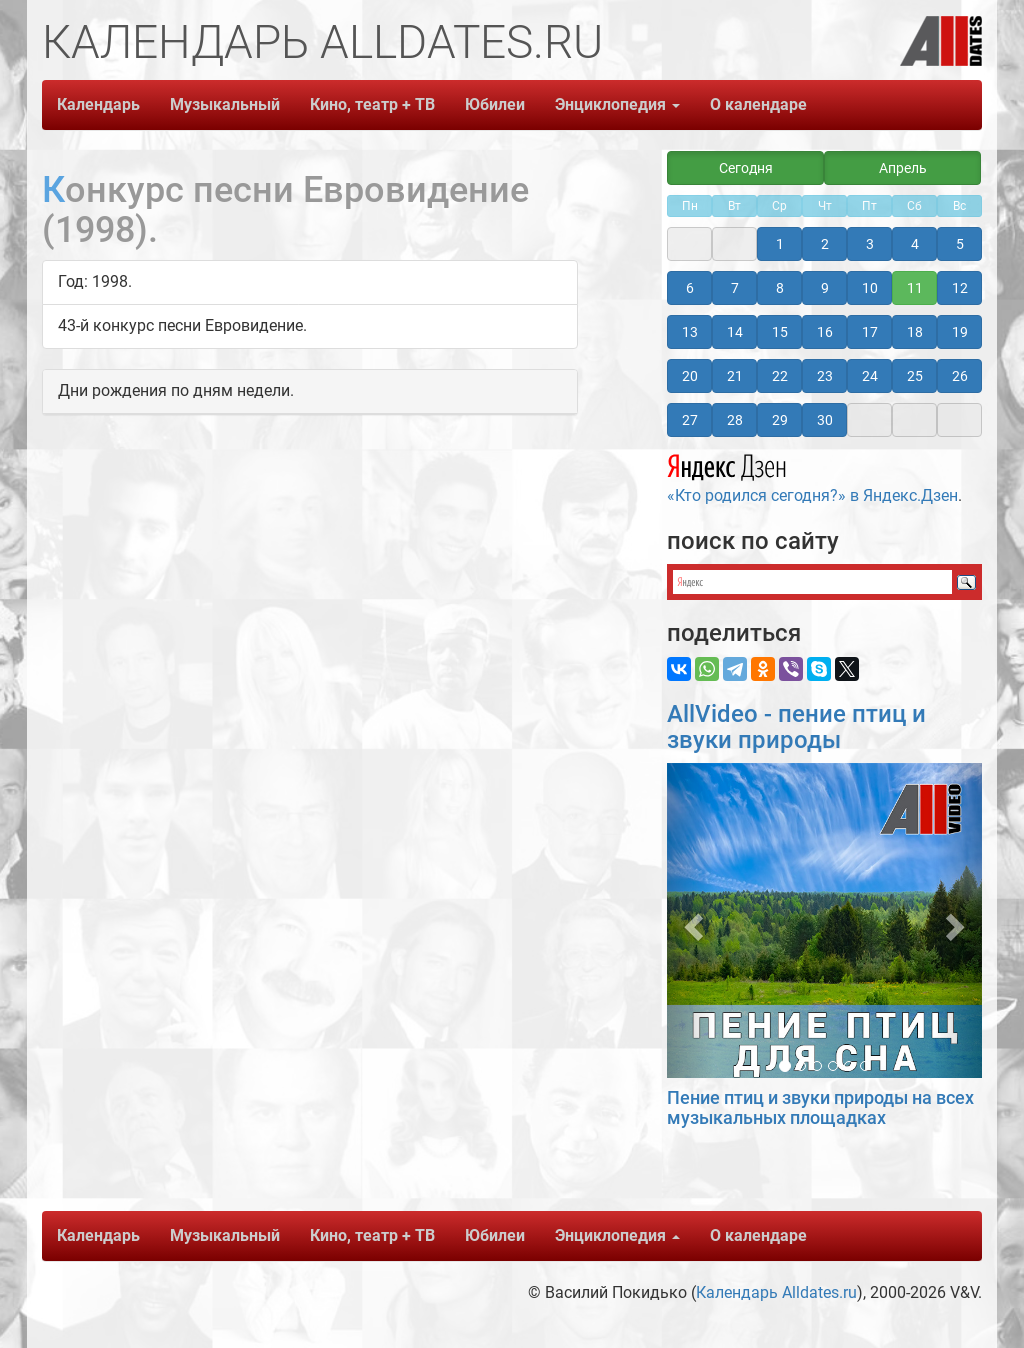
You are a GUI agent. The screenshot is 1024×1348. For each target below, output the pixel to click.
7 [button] (735, 288)
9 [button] (825, 288)
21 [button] (735, 376)
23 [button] (825, 376)
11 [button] (915, 288)
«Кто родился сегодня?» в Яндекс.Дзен (812, 476)
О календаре (758, 104)
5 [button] (960, 244)
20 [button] (690, 376)
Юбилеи (495, 104)
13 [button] (690, 332)
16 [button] (825, 332)
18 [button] (915, 332)
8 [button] (780, 288)
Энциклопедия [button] (617, 104)
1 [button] (780, 244)
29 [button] (780, 420)
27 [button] (690, 420)
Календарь (98, 104)
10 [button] (870, 288)
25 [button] (915, 376)
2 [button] (825, 244)
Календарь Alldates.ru (776, 1292)
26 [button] (960, 376)
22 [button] (780, 376)
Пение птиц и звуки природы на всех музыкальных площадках (820, 1107)
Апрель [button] (903, 168)
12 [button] (960, 288)
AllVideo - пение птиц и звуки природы (796, 727)
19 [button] (960, 332)
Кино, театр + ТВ (372, 104)
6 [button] (690, 288)
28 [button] (735, 420)
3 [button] (870, 244)
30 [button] (825, 420)
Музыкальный (225, 104)
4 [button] (915, 244)
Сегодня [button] (746, 168)
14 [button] (735, 332)
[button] (690, 920)
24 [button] (870, 376)
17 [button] (870, 332)
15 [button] (780, 332)
